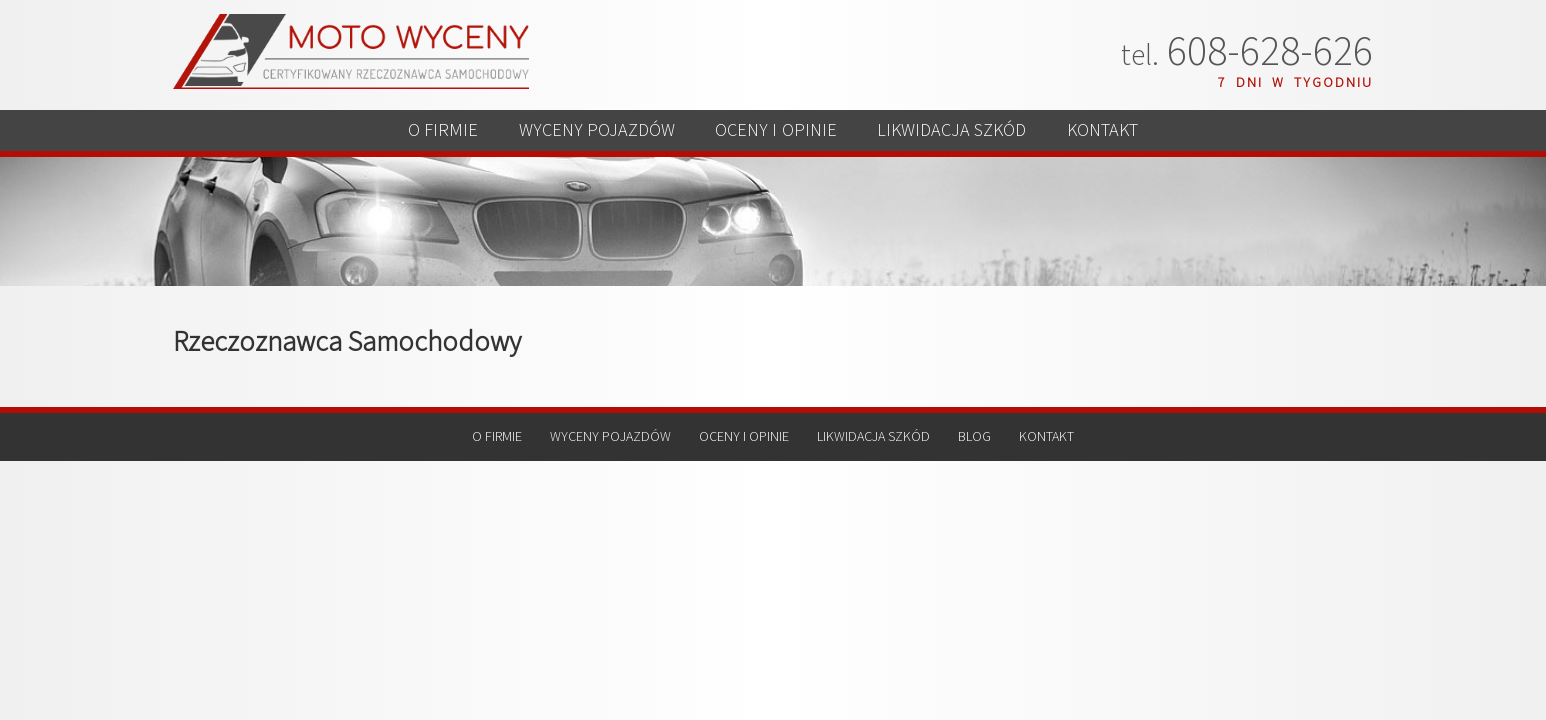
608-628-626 (1247, 52)
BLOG (974, 451)
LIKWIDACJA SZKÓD (976, 137)
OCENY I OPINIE (776, 137)
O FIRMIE (397, 137)
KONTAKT (1149, 137)
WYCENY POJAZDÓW (572, 137)
